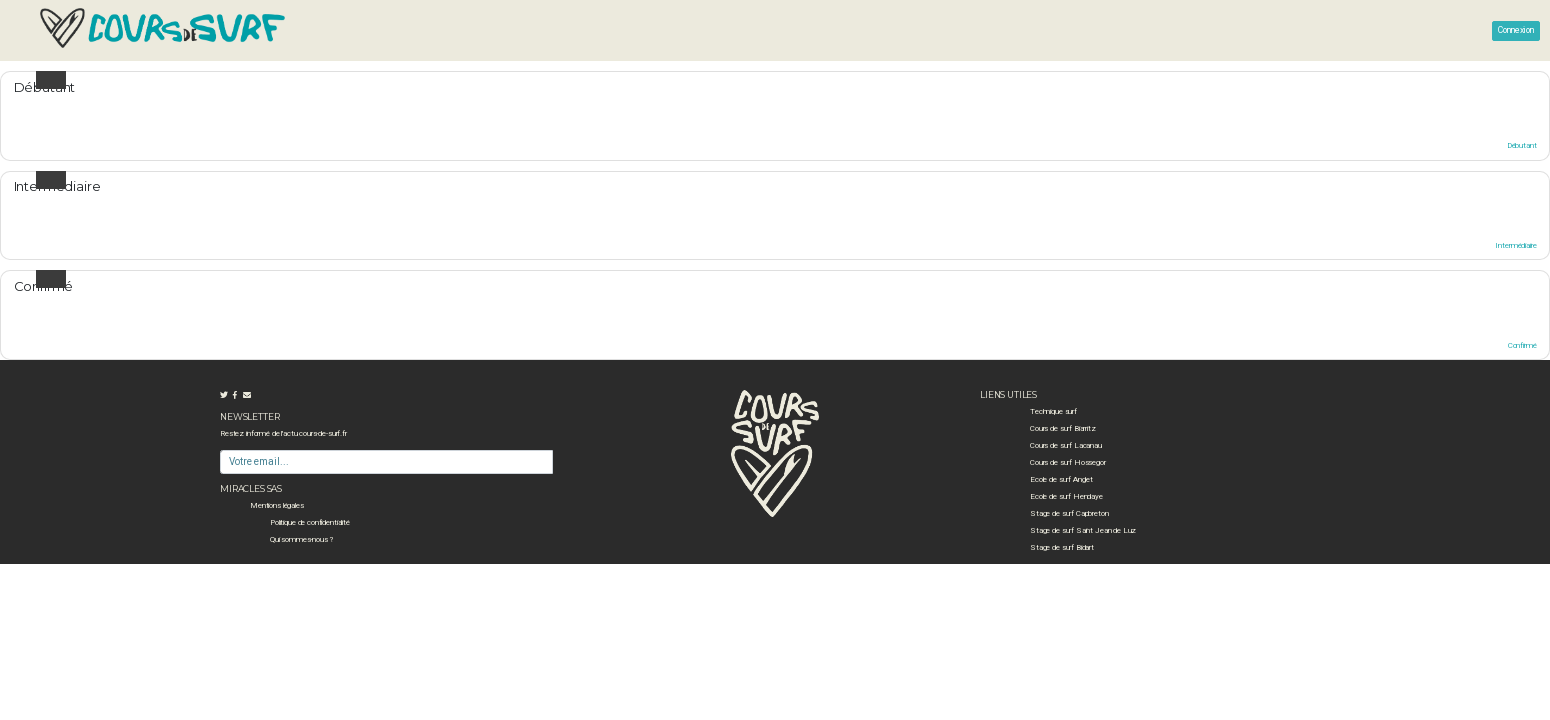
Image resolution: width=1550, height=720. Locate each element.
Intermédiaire (1515, 245)
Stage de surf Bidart (1062, 547)
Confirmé (1522, 345)
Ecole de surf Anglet (1061, 479)
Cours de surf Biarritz (1063, 428)
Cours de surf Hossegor (1068, 462)
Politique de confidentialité (310, 522)
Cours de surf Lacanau (1066, 445)
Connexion (1516, 30)
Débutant (1522, 145)
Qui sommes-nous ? (301, 539)
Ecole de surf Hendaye (1066, 496)
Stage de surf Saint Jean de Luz (1083, 530)
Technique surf (1053, 411)
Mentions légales (277, 505)
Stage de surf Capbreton (1069, 513)
